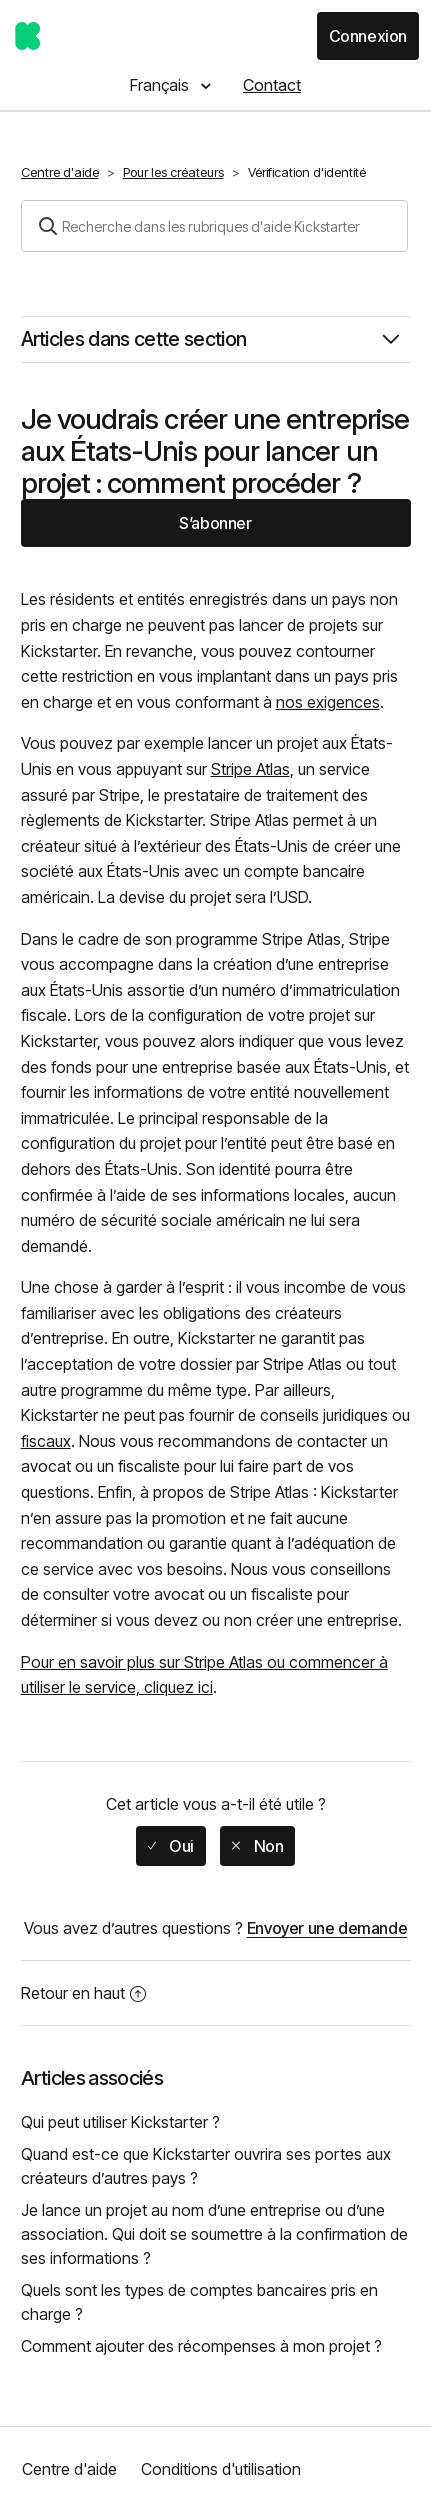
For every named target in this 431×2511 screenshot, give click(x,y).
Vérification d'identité (307, 172)
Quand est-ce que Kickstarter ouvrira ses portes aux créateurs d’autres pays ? (206, 2166)
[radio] (171, 1846)
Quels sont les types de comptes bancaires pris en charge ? (199, 2302)
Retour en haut (83, 1993)
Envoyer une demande (327, 1928)
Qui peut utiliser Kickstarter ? (120, 2122)
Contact (272, 85)
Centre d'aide (60, 172)
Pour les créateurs (173, 172)
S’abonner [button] (215, 523)
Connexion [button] (368, 36)
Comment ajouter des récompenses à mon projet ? (201, 2346)
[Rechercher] (214, 226)
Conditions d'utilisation (221, 2469)
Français (161, 85)
